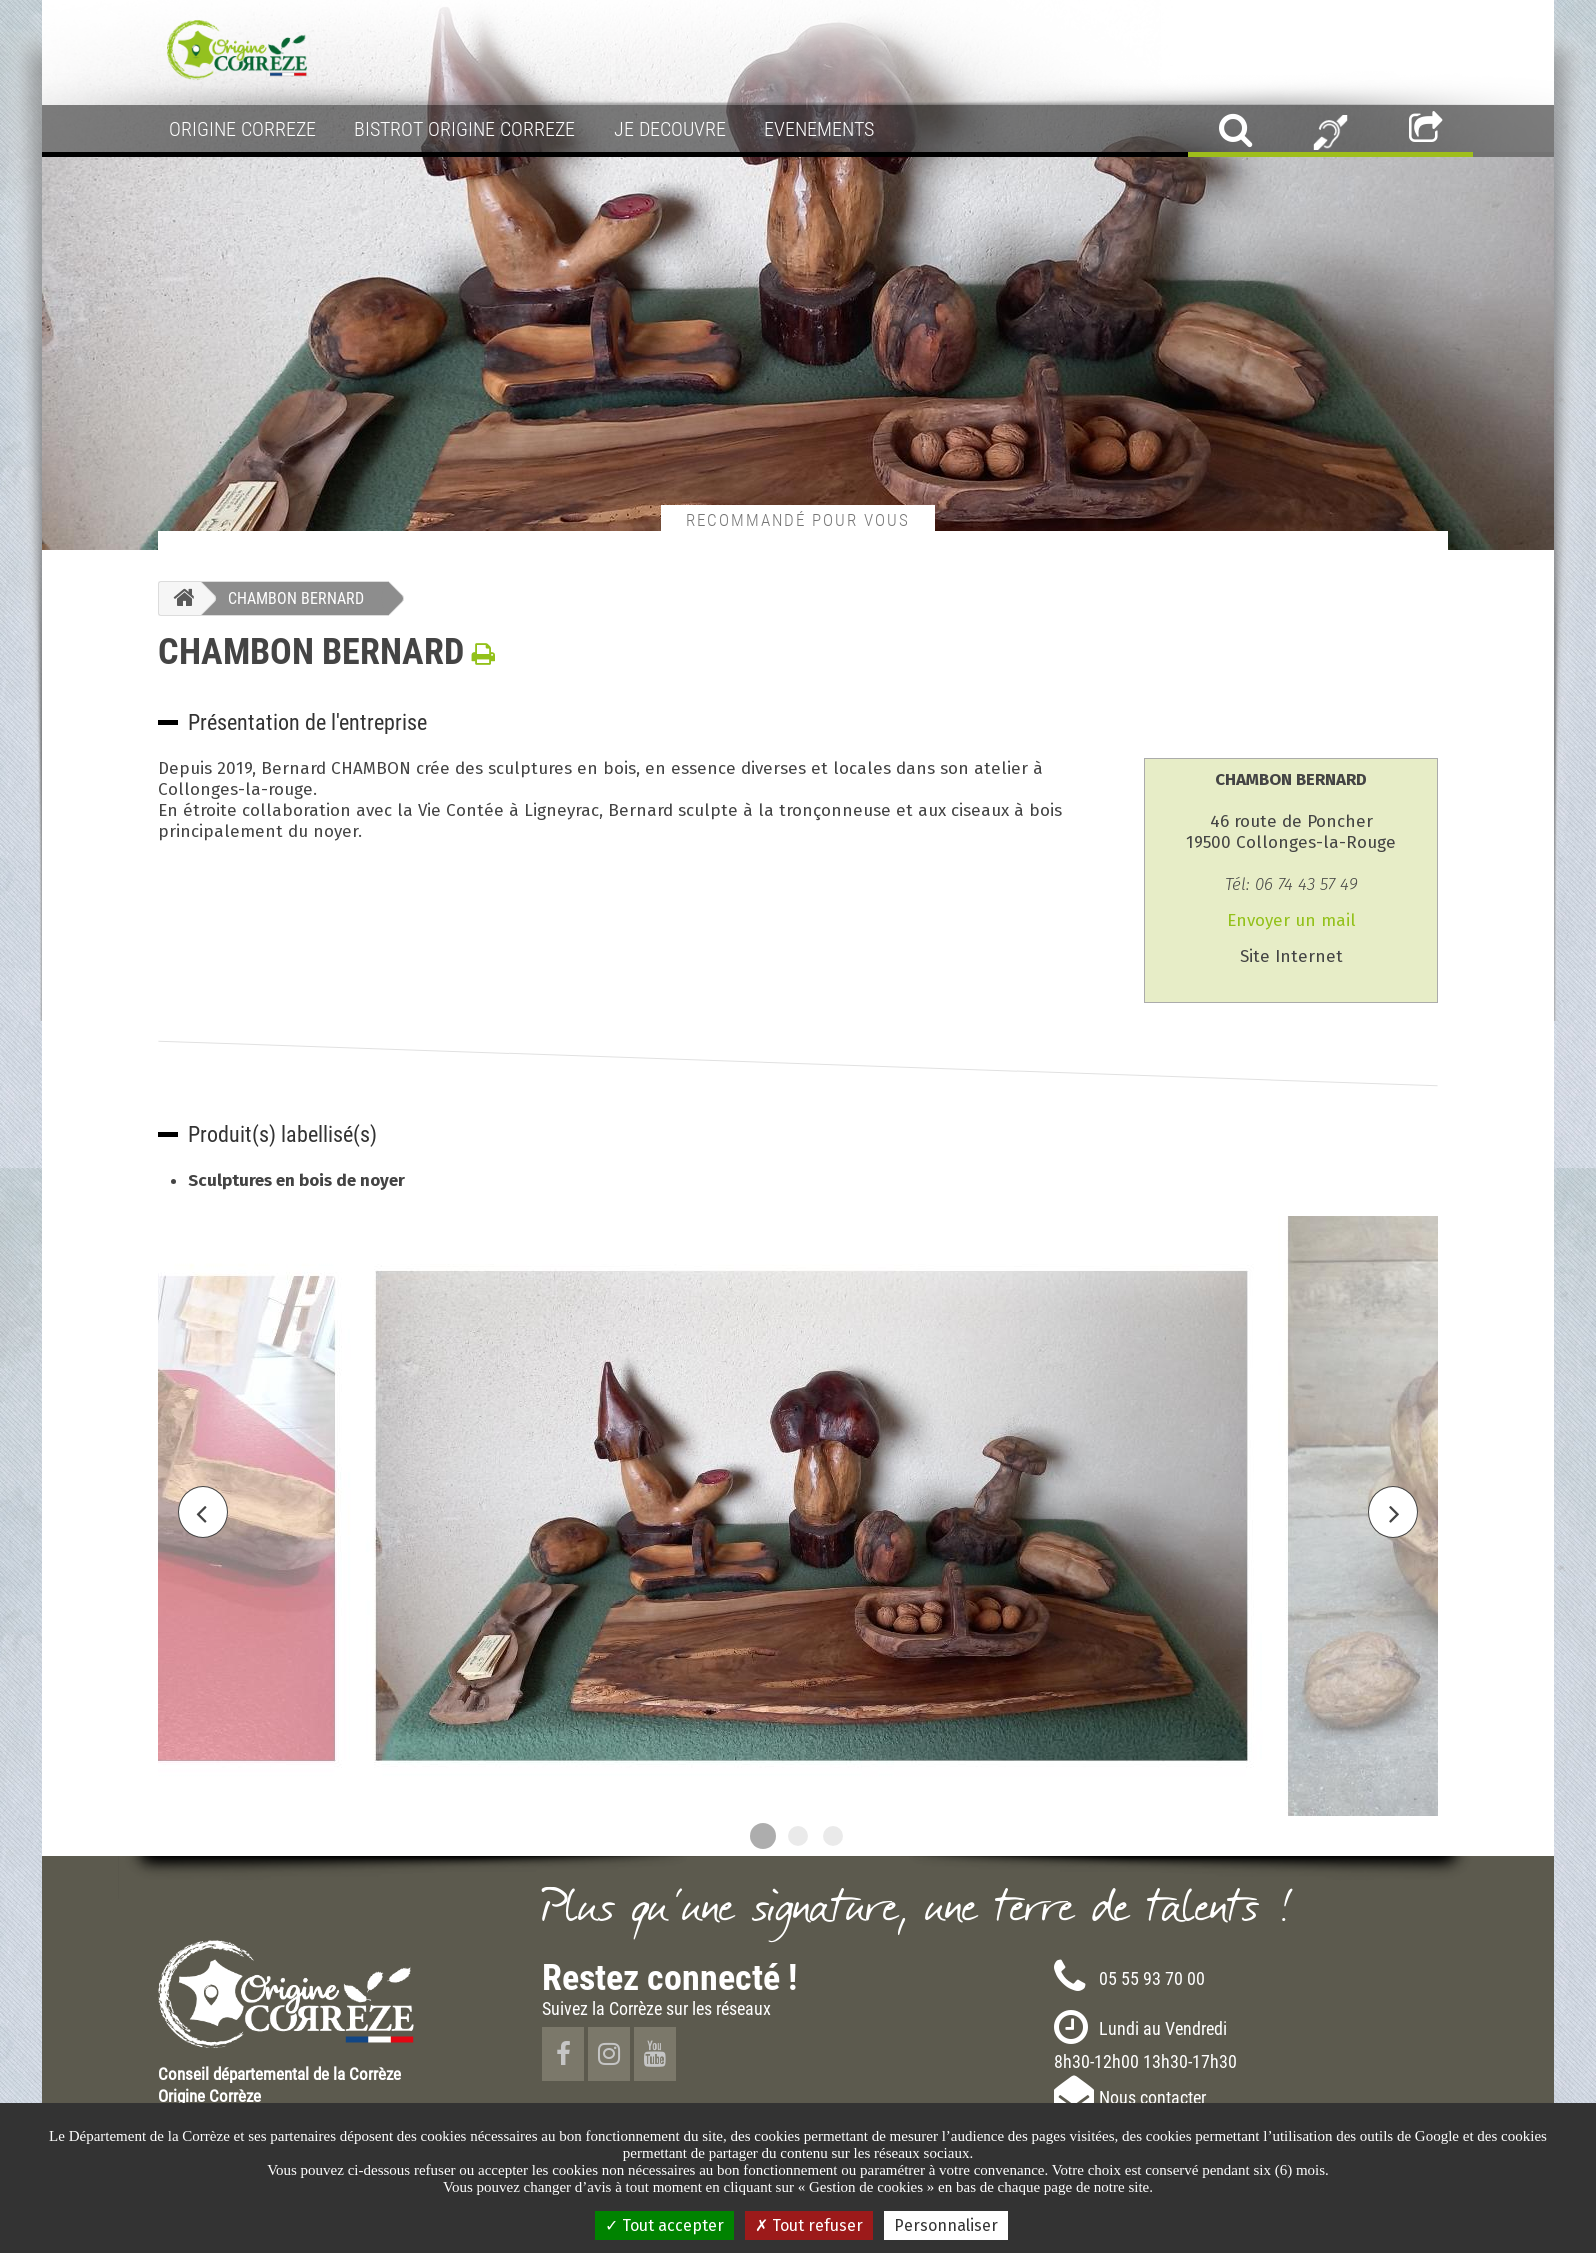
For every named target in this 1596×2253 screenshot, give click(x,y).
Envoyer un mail (1291, 920)
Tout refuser (809, 2225)
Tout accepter (664, 2225)
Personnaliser (946, 2225)
